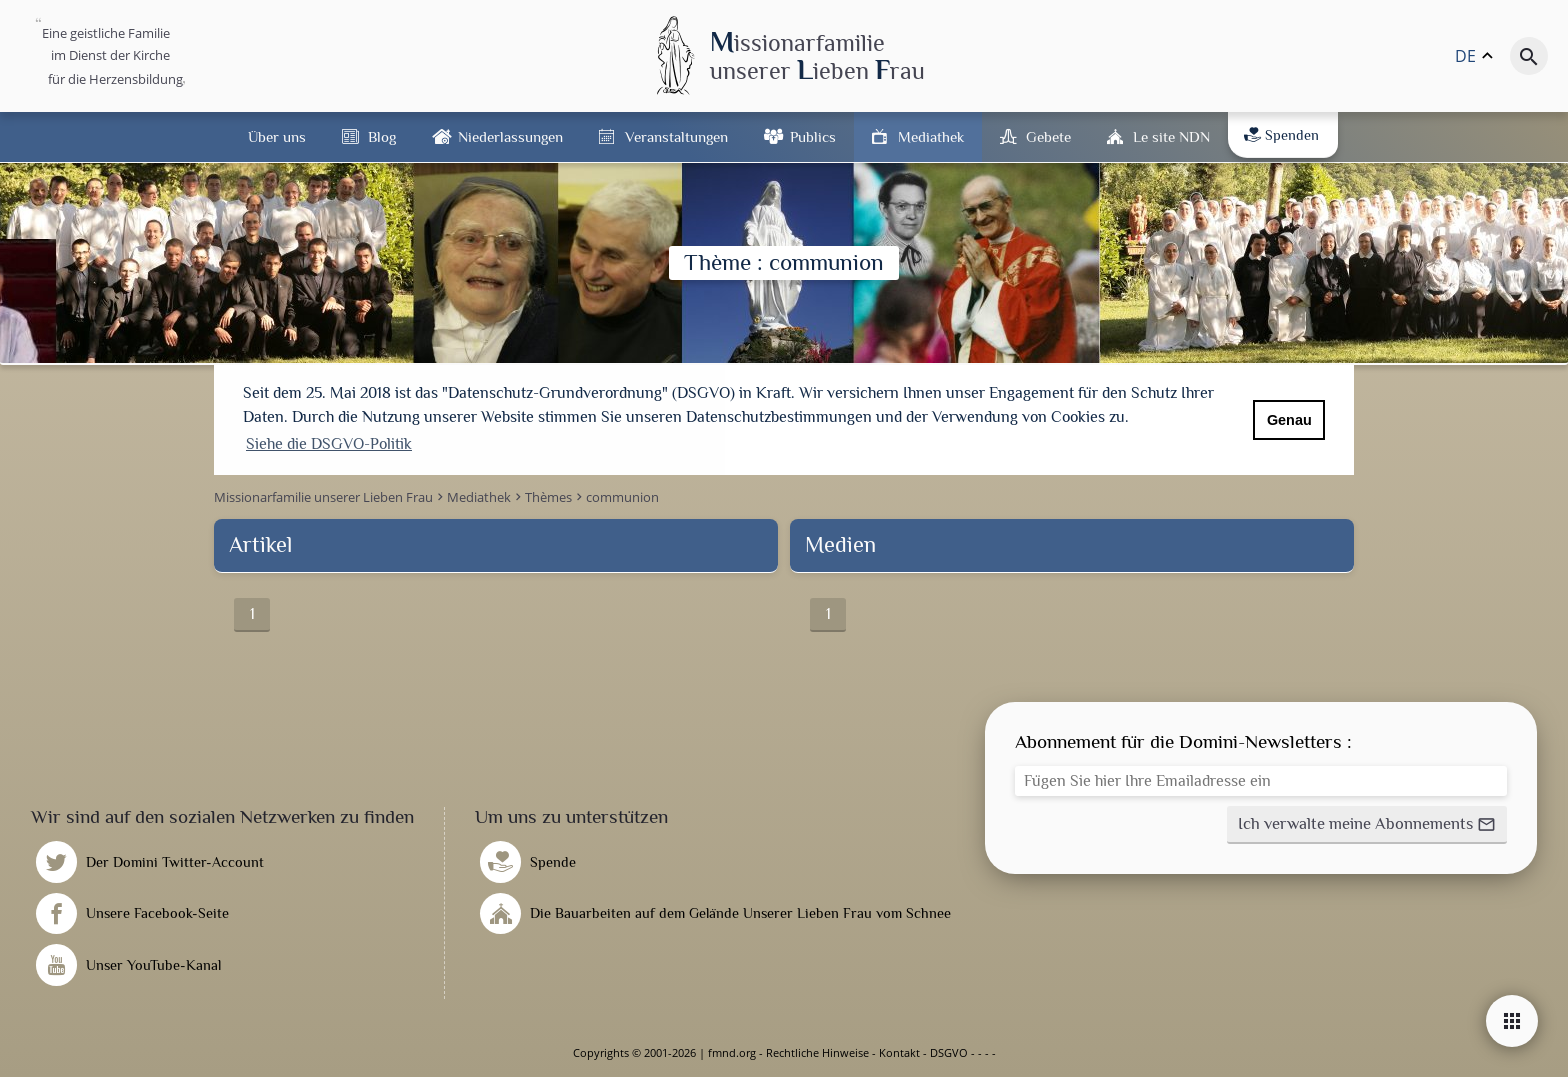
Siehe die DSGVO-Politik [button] (329, 444)
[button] (1367, 825)
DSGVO (949, 1052)
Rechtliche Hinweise (817, 1052)
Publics (813, 136)
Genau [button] (1289, 420)
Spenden (1281, 135)
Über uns (277, 136)
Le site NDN (1171, 136)
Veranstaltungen (676, 136)
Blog (382, 136)
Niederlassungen (510, 136)
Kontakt (899, 1052)
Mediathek (931, 136)
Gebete (1048, 136)
